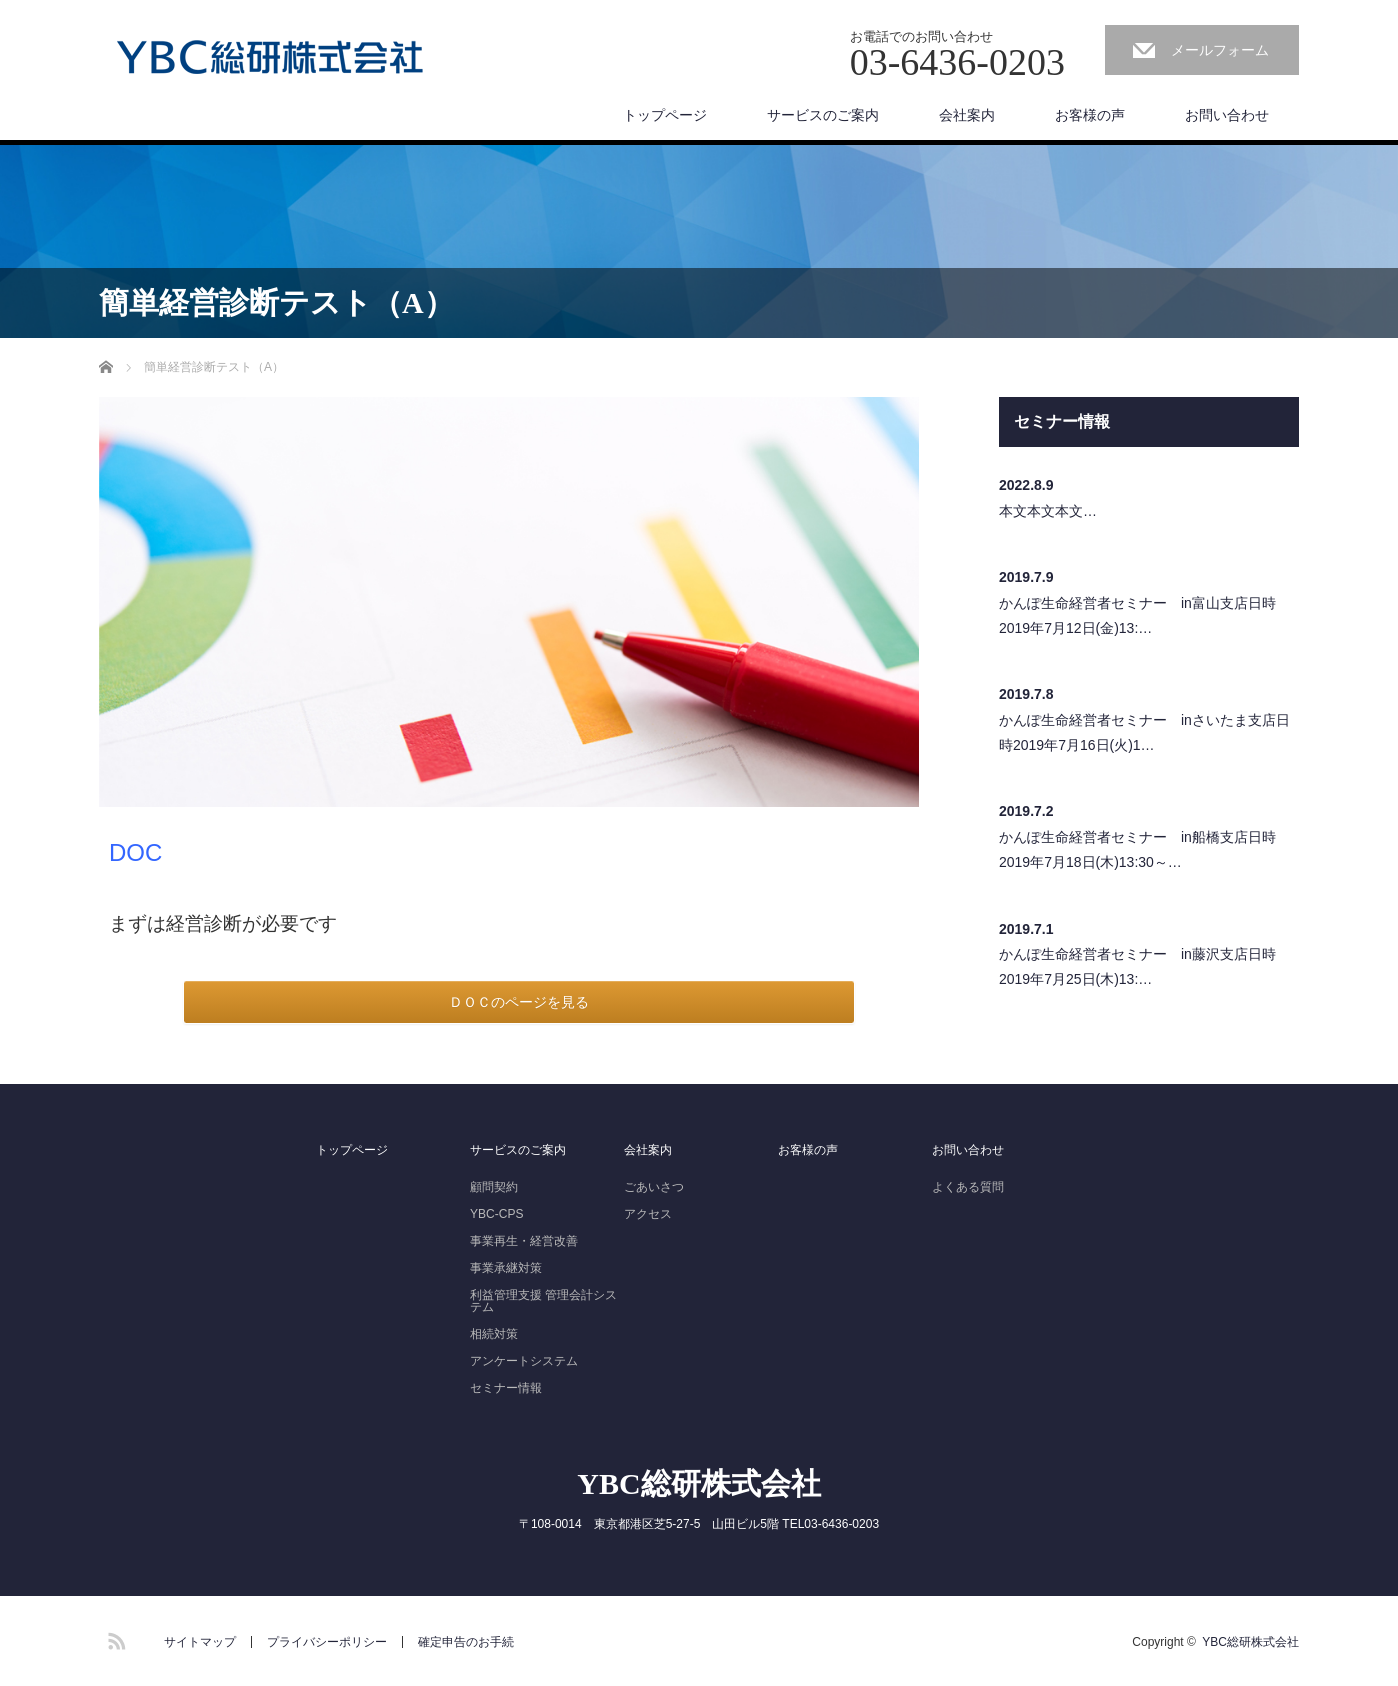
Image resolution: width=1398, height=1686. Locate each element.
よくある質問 (968, 1187)
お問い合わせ (1227, 115)
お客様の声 (1090, 115)
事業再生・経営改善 (524, 1241)
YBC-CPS (496, 1214)
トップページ (665, 115)
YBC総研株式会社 (698, 1483)
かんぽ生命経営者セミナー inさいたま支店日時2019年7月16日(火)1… (1144, 732)
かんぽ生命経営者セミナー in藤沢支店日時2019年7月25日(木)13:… (1137, 966)
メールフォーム (1220, 50)
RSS (114, 1638)
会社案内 (967, 115)
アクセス (648, 1214)
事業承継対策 (506, 1268)
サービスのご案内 (823, 115)
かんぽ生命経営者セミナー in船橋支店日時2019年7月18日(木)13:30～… (1137, 849)
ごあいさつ (654, 1187)
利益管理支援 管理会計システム (543, 1301)
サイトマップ (200, 1642)
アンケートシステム (524, 1361)
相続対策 (494, 1334)
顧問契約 (494, 1187)
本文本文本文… (1048, 511)
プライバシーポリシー (327, 1642)
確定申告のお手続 (466, 1642)
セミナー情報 (506, 1388)
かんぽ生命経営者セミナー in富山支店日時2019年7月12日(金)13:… (1137, 615)
